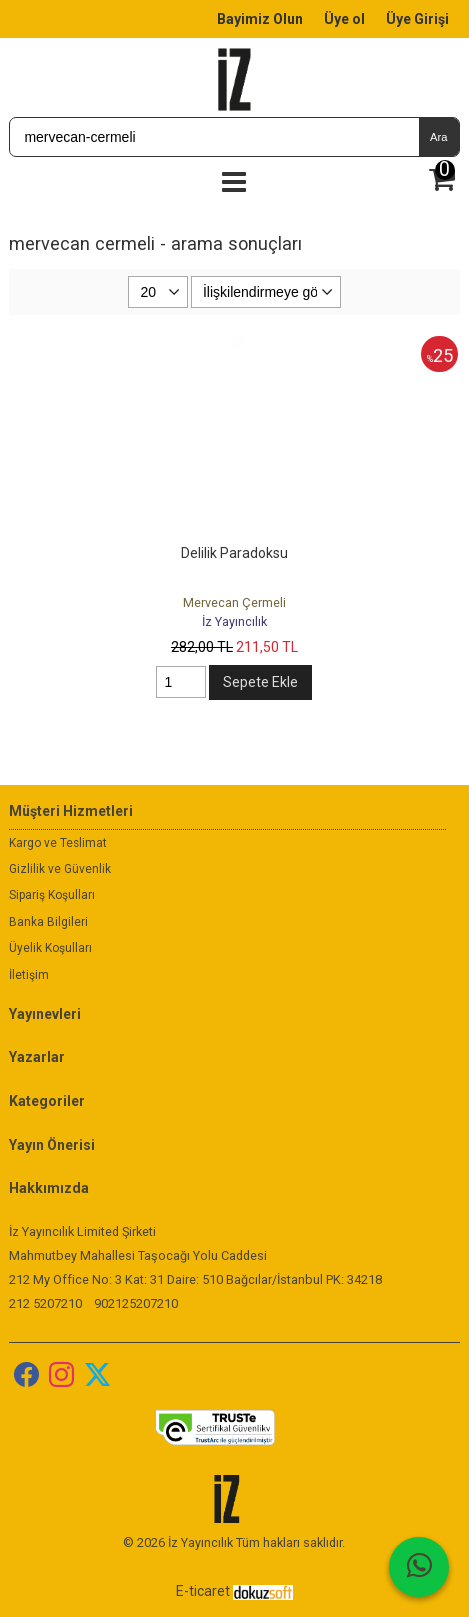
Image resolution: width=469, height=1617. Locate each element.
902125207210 (136, 1303)
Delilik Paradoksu (234, 553)
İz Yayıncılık (234, 621)
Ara (438, 137)
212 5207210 (45, 1303)
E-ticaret (203, 1591)
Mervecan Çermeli (234, 602)
